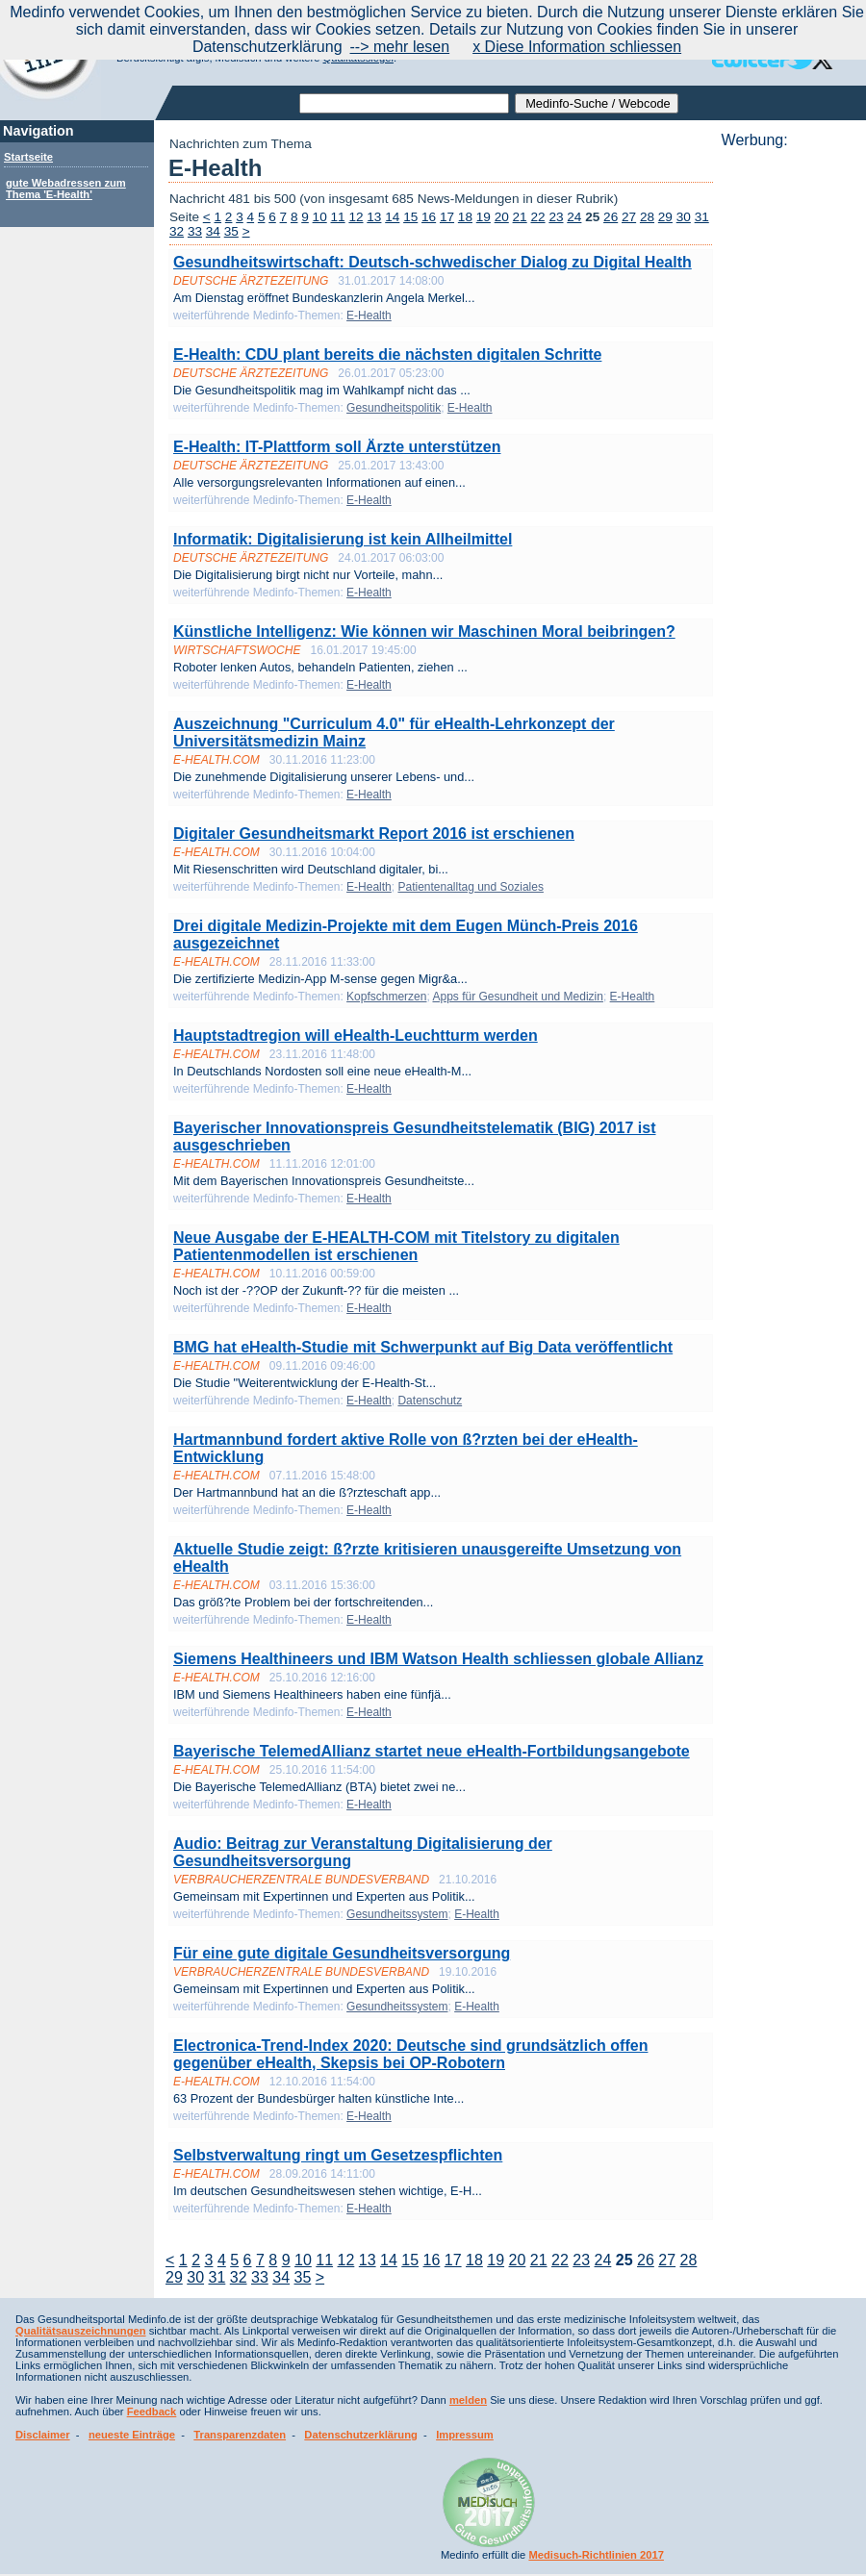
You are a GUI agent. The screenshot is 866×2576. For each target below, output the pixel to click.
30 (683, 217)
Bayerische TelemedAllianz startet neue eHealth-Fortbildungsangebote (431, 1751)
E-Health (369, 315)
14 (392, 217)
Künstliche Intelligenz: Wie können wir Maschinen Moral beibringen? (424, 631)
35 (231, 231)
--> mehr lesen (400, 46)
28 (647, 217)
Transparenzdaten (239, 2434)
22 (537, 217)
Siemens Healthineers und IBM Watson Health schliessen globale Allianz (438, 1659)
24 (574, 217)
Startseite (28, 157)
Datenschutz (429, 1400)
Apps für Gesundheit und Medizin (517, 996)
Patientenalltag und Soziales (470, 887)
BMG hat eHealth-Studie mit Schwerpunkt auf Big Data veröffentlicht (423, 1347)
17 (447, 217)
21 (520, 217)
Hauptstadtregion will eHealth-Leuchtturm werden (355, 1035)
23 (555, 217)
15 (410, 217)
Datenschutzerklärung (361, 2434)
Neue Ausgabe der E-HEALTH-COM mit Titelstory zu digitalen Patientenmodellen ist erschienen (396, 1246)
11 (338, 217)
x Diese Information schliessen (576, 46)
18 (465, 217)
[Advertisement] (788, 437)
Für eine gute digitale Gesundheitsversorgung (341, 1953)
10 (320, 217)
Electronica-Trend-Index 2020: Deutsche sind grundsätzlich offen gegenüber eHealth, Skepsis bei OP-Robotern (410, 2054)
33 (195, 231)
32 (176, 231)
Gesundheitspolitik (393, 408)
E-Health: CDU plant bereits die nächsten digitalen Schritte (387, 354)
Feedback (152, 2411)
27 (629, 217)
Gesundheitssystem (396, 1914)
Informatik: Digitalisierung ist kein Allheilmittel (342, 539)
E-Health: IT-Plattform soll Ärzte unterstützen (336, 447)
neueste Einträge (132, 2434)
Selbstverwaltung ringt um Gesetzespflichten (337, 2155)
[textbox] (404, 103)
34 (213, 231)
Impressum (465, 2434)
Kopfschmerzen (386, 996)
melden (468, 2400)
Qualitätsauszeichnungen (80, 2330)
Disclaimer (42, 2434)
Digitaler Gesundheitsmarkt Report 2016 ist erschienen (373, 833)
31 (702, 217)
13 (374, 217)
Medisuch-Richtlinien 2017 (596, 2555)
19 (483, 217)
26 (610, 217)
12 (355, 217)
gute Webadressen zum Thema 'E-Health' (66, 188)
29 (665, 217)
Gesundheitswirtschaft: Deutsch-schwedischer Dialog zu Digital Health (432, 262)
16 (428, 217)
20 (502, 217)
